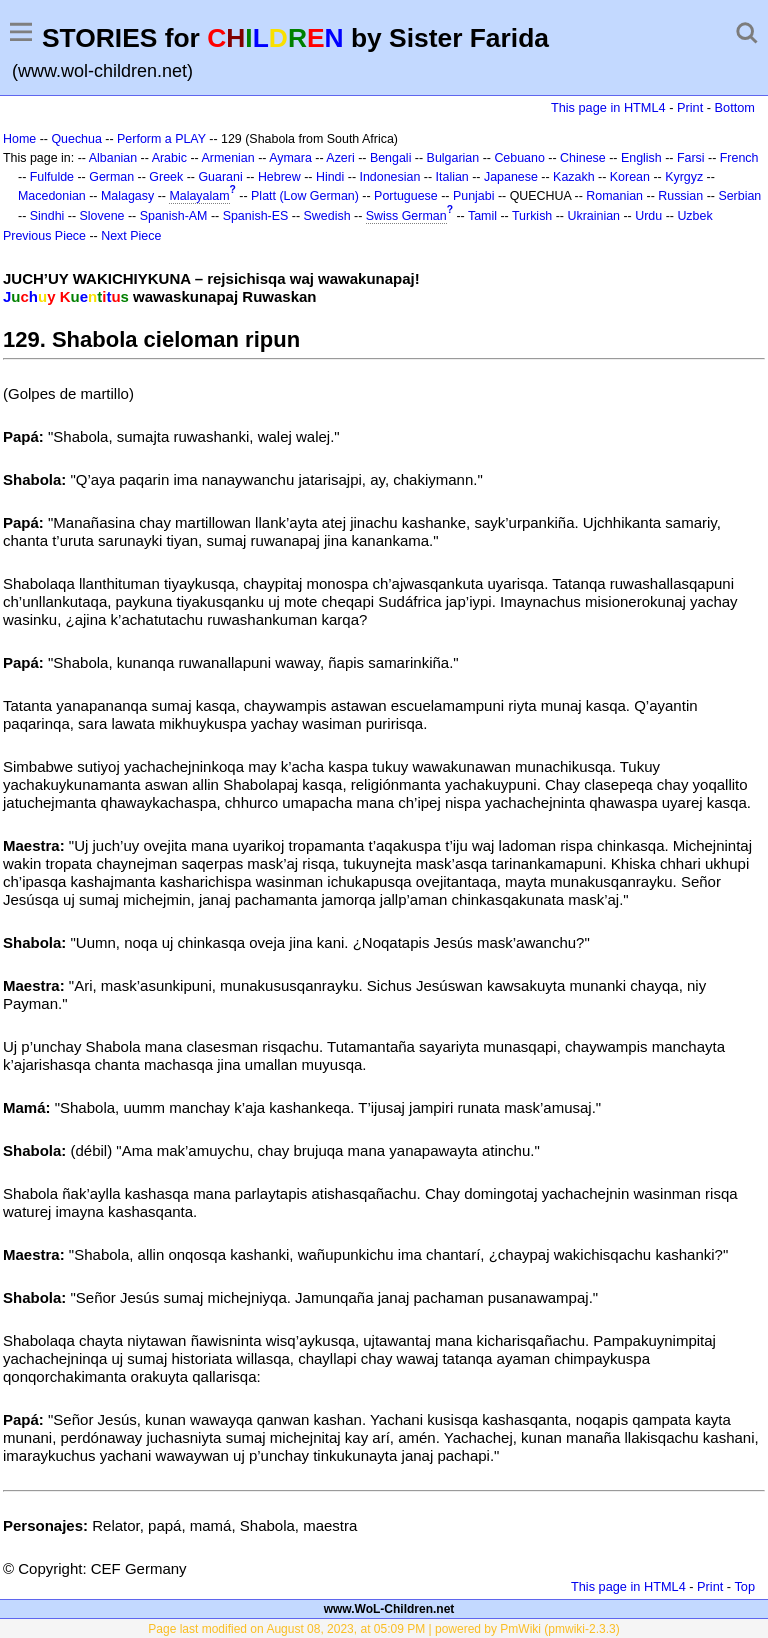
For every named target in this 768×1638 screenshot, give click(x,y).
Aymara (290, 158)
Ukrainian (593, 216)
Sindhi (47, 216)
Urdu (648, 216)
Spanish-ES (256, 216)
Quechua (76, 139)
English (641, 158)
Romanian (614, 196)
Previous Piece (44, 236)
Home (19, 139)
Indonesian (389, 177)
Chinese (583, 158)
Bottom (735, 107)
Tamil (482, 216)
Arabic (169, 158)
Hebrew (279, 177)
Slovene (102, 216)
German (111, 177)
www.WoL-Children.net (389, 1609)
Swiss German (406, 216)
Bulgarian (453, 158)
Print (690, 107)
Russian (680, 196)
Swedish (327, 216)
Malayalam (199, 196)
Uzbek (694, 216)
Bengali (391, 158)
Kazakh (574, 177)
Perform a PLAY (161, 139)
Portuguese (406, 196)
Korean (630, 177)
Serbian (739, 196)
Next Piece (131, 236)
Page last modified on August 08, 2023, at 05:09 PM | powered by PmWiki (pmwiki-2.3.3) (383, 1629)
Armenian (227, 158)
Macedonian (52, 196)
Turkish (532, 216)
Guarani (220, 177)
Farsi (691, 158)
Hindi (330, 177)
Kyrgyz (684, 177)
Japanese (511, 177)
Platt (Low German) (305, 196)
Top (744, 1586)
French (739, 158)
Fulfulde (52, 177)
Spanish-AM (174, 216)
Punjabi (474, 196)
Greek (166, 177)
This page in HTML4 (608, 107)
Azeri (340, 158)
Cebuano (519, 158)
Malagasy (127, 196)
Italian (452, 177)
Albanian (113, 158)
